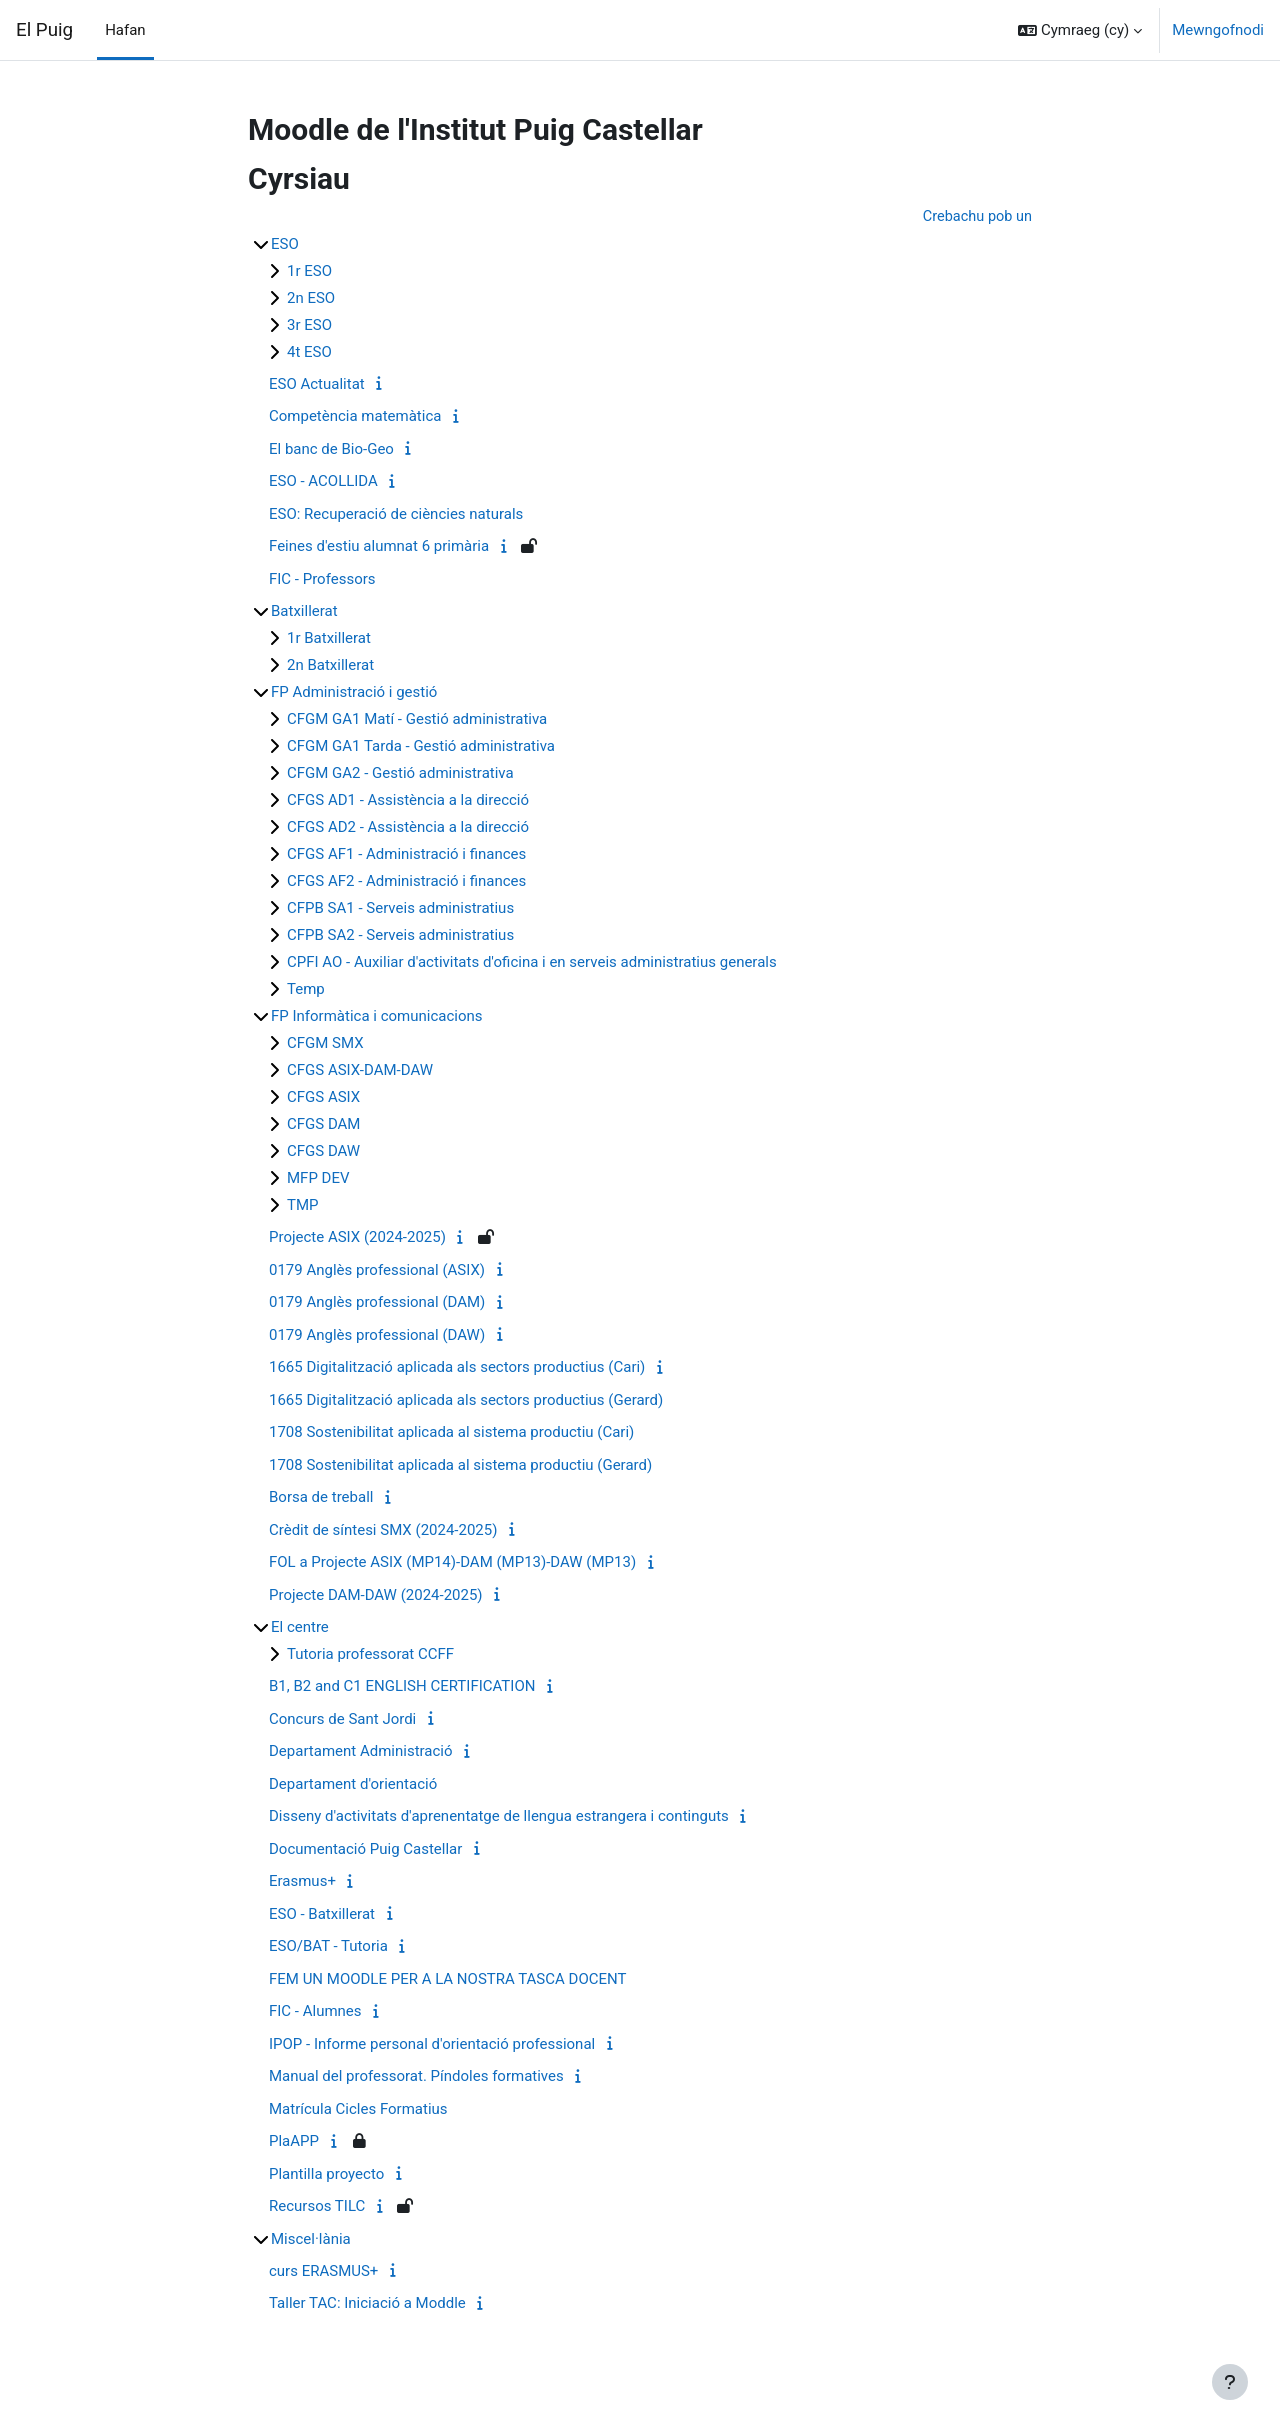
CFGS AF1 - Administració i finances (406, 855)
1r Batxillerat (329, 639)
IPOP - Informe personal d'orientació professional (432, 2045)
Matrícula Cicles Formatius (358, 2110)
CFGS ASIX (323, 1098)
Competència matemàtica (355, 417)
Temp (306, 990)
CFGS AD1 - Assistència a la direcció (408, 801)
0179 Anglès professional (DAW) (377, 1336)
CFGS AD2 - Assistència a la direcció (408, 828)
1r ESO (309, 272)
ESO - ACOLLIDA (323, 482)
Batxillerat (304, 612)
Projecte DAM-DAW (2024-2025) (376, 1596)
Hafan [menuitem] (125, 30)
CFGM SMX (325, 1044)
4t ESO (309, 353)
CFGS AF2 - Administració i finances (406, 882)
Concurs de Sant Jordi (342, 1720)
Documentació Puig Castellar (365, 1850)
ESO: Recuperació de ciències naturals (396, 515)
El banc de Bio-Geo (331, 450)
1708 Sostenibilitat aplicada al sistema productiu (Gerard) (460, 1466)
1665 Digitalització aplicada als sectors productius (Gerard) (466, 1401)
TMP (303, 1206)
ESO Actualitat (317, 385)
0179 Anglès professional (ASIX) (377, 1271)
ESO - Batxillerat (322, 1915)
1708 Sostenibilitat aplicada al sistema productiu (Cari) (451, 1433)
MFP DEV (318, 1179)
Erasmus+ (302, 1882)
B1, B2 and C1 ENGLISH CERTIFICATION (402, 1687)
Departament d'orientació (353, 1785)
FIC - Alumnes (315, 2012)
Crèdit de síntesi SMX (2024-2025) (383, 1531)
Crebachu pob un (975, 217)
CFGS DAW (323, 1152)
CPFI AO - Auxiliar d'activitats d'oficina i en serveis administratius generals (532, 963)
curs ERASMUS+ (323, 2272)
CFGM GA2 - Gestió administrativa (400, 774)
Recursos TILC (317, 2207)
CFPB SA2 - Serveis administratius (400, 936)
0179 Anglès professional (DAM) (377, 1303)
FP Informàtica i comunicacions (377, 1017)
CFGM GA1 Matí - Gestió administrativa (417, 720)
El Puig (44, 30)
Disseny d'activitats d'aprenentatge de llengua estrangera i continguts (499, 1817)
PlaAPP (294, 2142)
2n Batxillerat (330, 666)
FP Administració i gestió (354, 693)
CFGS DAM (323, 1125)
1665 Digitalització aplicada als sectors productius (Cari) (457, 1368)
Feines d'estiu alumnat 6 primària (379, 547)
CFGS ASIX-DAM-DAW (360, 1071)
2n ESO (311, 299)
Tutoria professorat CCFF (370, 1655)
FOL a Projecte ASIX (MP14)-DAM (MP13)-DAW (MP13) (452, 1563)
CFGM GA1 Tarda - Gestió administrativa (421, 747)
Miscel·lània (311, 2240)
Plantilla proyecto (326, 2175)
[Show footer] (1230, 2382)
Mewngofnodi (1218, 30)
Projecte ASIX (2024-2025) (357, 1238)
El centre (300, 1628)
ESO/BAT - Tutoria (328, 1947)
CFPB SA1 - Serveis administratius (400, 909)
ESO (285, 245)
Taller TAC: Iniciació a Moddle (367, 2304)
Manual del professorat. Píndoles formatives (416, 2077)
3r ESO (309, 326)
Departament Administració (361, 1752)
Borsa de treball (321, 1498)
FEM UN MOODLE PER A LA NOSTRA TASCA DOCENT (447, 1980)
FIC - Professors (322, 580)
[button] (1080, 30)
